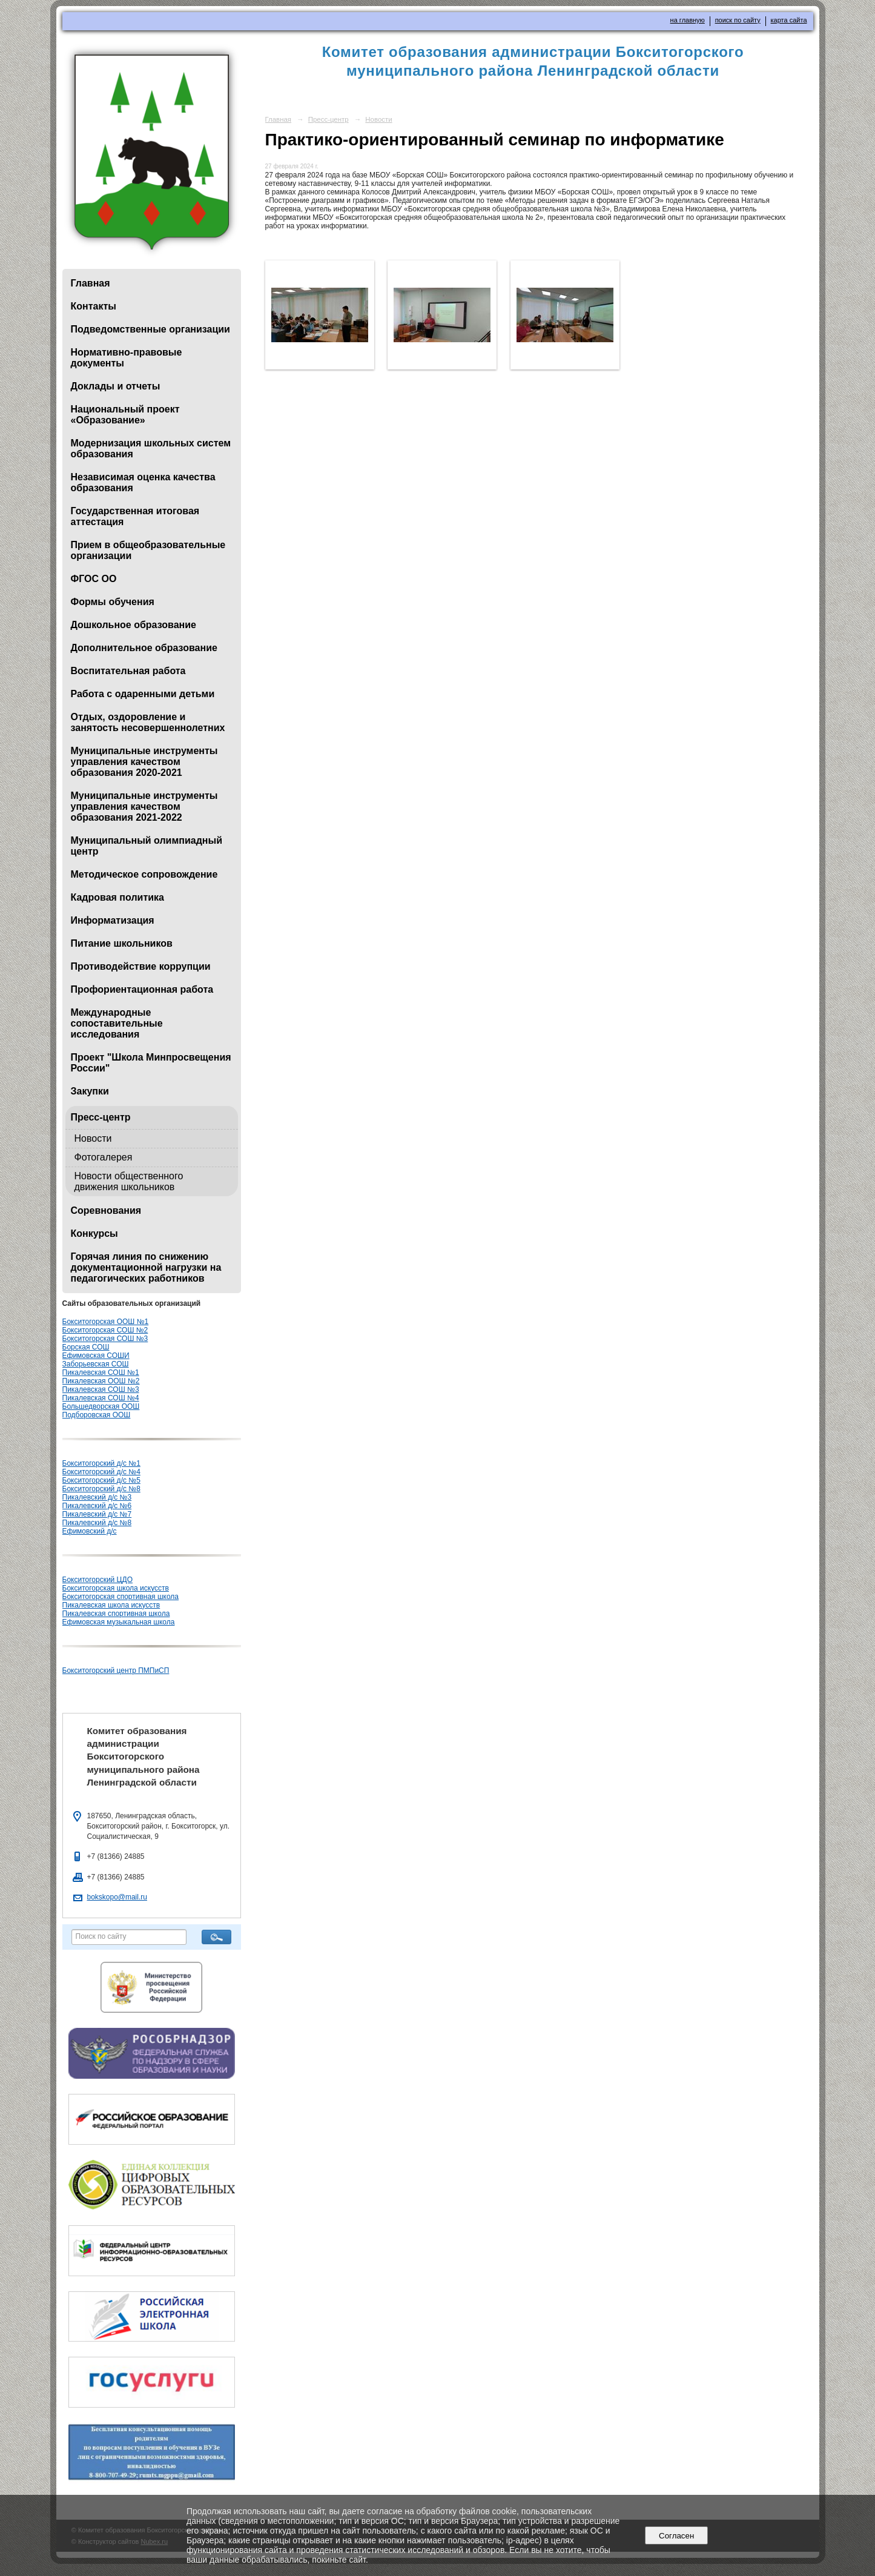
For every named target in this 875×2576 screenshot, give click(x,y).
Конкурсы (94, 1233)
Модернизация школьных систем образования (151, 448)
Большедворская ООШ (101, 1406)
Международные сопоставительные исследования (117, 1023)
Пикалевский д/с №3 (97, 1497)
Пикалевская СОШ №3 (100, 1389)
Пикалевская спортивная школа (116, 1613)
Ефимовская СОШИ (96, 1355)
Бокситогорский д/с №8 (101, 1489)
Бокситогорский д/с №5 (101, 1480)
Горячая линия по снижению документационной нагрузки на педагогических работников (146, 1267)
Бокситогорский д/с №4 (101, 1472)
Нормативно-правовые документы (126, 357)
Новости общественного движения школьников (128, 1181)
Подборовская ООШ (96, 1415)
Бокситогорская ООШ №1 (105, 1321)
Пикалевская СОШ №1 (100, 1372)
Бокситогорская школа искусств (115, 1588)
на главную (687, 20)
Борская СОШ (86, 1347)
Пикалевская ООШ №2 (101, 1381)
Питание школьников (122, 943)
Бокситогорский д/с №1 (101, 1463)
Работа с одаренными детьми (143, 694)
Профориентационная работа (142, 989)
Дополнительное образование (144, 648)
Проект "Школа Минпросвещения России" (151, 1062)
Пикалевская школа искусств (111, 1605)
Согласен (677, 2535)
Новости (93, 1138)
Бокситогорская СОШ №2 (105, 1330)
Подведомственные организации (150, 329)
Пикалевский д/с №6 (97, 1506)
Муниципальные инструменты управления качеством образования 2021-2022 (144, 806)
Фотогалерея (103, 1157)
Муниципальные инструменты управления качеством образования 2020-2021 (144, 762)
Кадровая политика (117, 897)
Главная (90, 283)
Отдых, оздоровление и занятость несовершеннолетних (148, 722)
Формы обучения (112, 602)
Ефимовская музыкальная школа (118, 1622)
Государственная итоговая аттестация (135, 516)
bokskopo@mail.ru (117, 1897)
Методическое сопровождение (144, 874)
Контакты (93, 306)
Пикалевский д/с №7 (97, 1514)
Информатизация (112, 920)
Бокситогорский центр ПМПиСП (116, 1670)
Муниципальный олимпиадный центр (147, 845)
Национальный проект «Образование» (125, 414)
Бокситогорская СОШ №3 (105, 1338)
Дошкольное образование (133, 625)
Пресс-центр (101, 1117)
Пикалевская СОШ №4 (100, 1398)
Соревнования (106, 1210)
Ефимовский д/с (89, 1531)
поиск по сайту (738, 20)
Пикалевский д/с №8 (97, 1522)
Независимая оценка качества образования (143, 482)
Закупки (90, 1091)
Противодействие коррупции (141, 966)
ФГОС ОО (94, 579)
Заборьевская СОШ (95, 1364)
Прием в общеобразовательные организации (148, 550)
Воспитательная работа (128, 671)
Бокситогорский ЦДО (97, 1579)
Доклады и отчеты (115, 386)
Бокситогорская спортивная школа (120, 1596)
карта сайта (789, 20)
